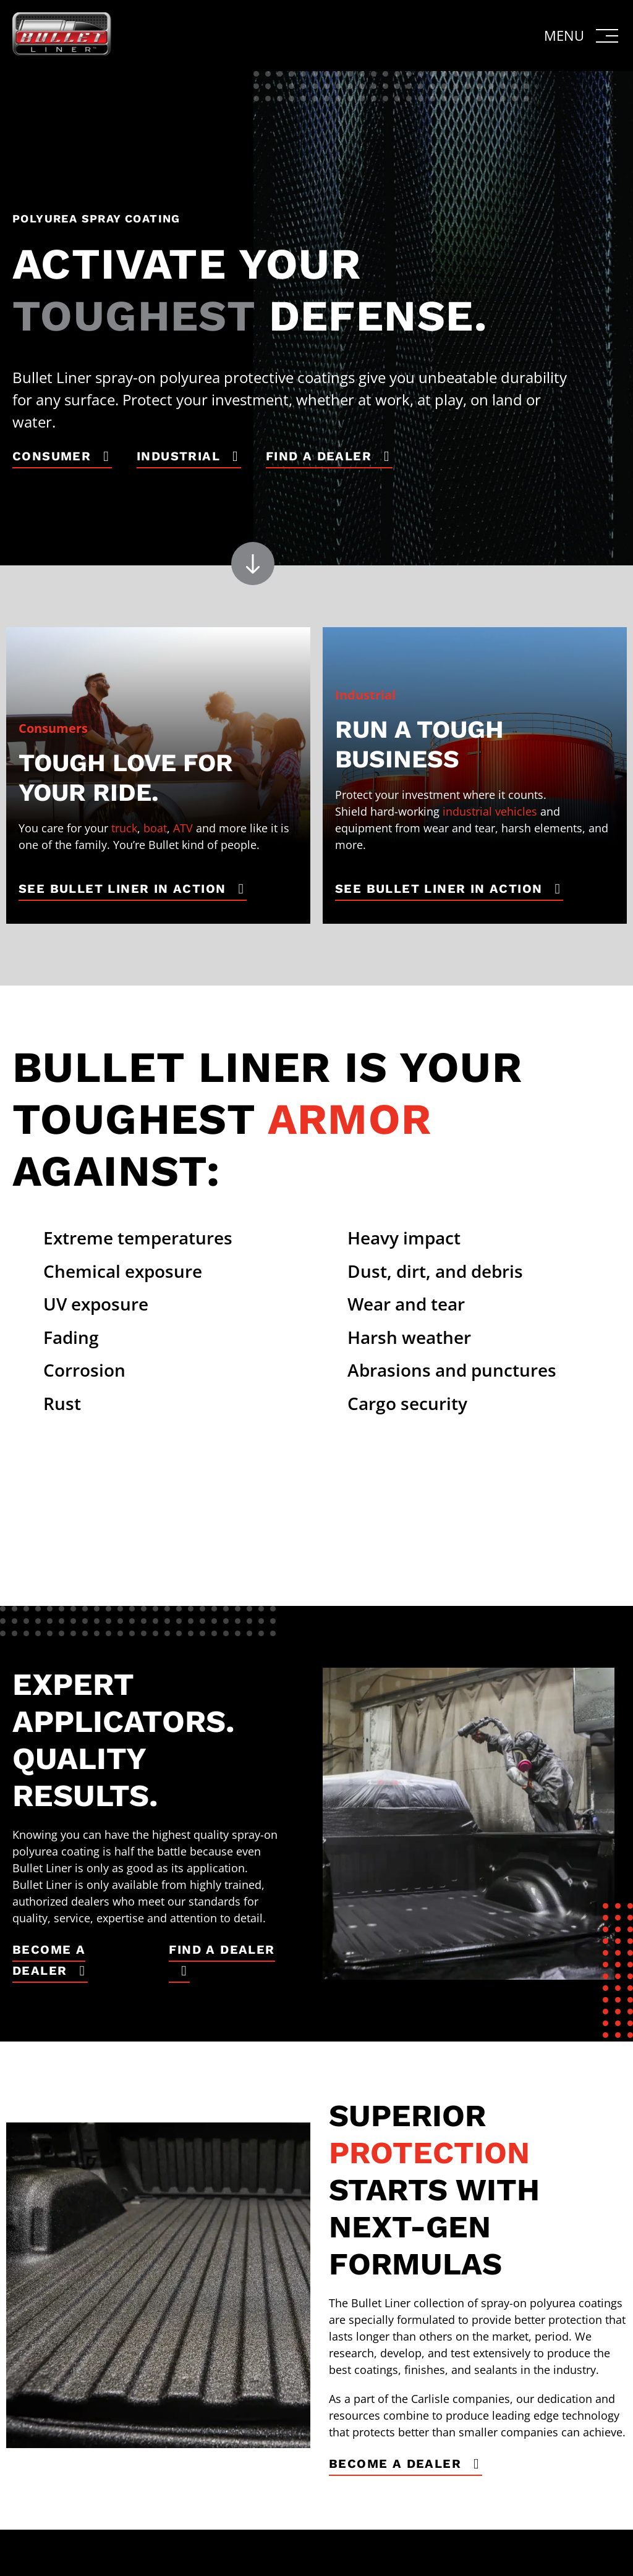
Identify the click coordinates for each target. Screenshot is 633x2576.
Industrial (178, 456)
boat (155, 828)
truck (124, 828)
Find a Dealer (319, 456)
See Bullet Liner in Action (122, 888)
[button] (582, 35)
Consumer (51, 456)
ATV (183, 828)
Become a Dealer (48, 1960)
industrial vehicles (490, 811)
